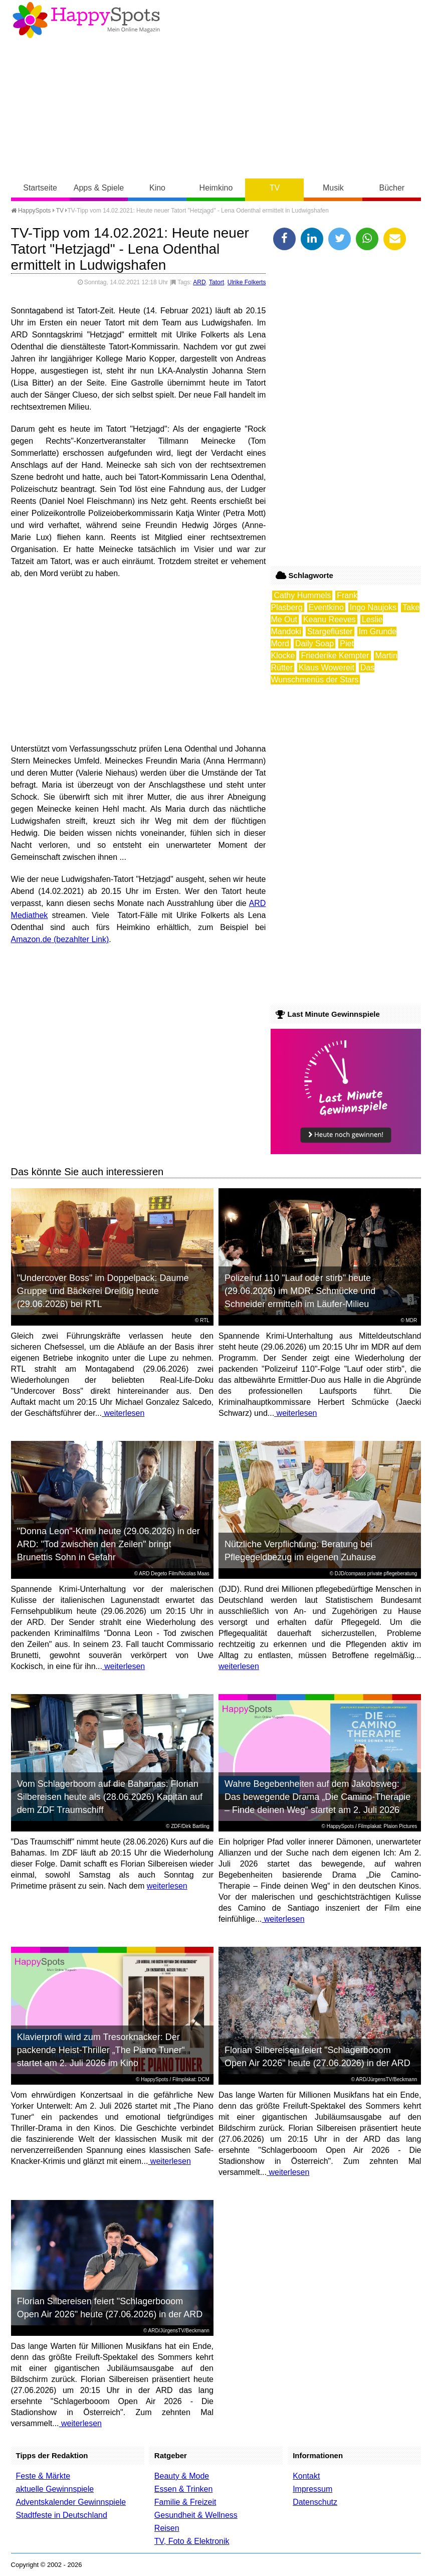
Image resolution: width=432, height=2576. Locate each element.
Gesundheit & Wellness (196, 2515)
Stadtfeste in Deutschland (61, 2515)
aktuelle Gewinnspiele (55, 2489)
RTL (204, 1320)
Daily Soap (314, 643)
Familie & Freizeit (185, 2502)
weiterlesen (123, 1413)
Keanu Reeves (329, 619)
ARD (199, 282)
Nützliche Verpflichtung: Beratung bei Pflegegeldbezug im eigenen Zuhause (300, 1550)
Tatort (216, 282)
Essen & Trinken (183, 2489)
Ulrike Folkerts (247, 282)
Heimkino (216, 187)
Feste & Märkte (43, 2476)
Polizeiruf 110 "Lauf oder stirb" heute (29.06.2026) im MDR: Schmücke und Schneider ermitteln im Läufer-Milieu (300, 1291)
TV (275, 187)
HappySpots (31, 210)
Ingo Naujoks (373, 607)
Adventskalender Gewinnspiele (71, 2502)
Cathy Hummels (302, 595)
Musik (333, 187)
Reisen (166, 2528)
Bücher (391, 187)
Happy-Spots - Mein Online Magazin (86, 20)
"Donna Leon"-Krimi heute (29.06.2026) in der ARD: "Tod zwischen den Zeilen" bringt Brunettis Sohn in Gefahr (108, 1544)
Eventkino (326, 607)
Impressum (312, 2489)
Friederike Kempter (335, 655)
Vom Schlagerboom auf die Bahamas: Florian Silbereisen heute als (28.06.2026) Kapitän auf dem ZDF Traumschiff (109, 1797)
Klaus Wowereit (326, 667)
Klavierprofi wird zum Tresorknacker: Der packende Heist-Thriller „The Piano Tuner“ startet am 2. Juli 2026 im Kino (101, 2050)
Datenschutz (315, 2502)
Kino (157, 187)
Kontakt (306, 2476)
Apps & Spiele (99, 187)
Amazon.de (31, 939)
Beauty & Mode (181, 2476)
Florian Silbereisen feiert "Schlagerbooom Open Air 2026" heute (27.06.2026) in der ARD (317, 2056)
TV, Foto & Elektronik (192, 2541)
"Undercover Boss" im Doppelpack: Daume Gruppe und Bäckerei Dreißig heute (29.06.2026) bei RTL (103, 1291)
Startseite (40, 187)
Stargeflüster (330, 631)
